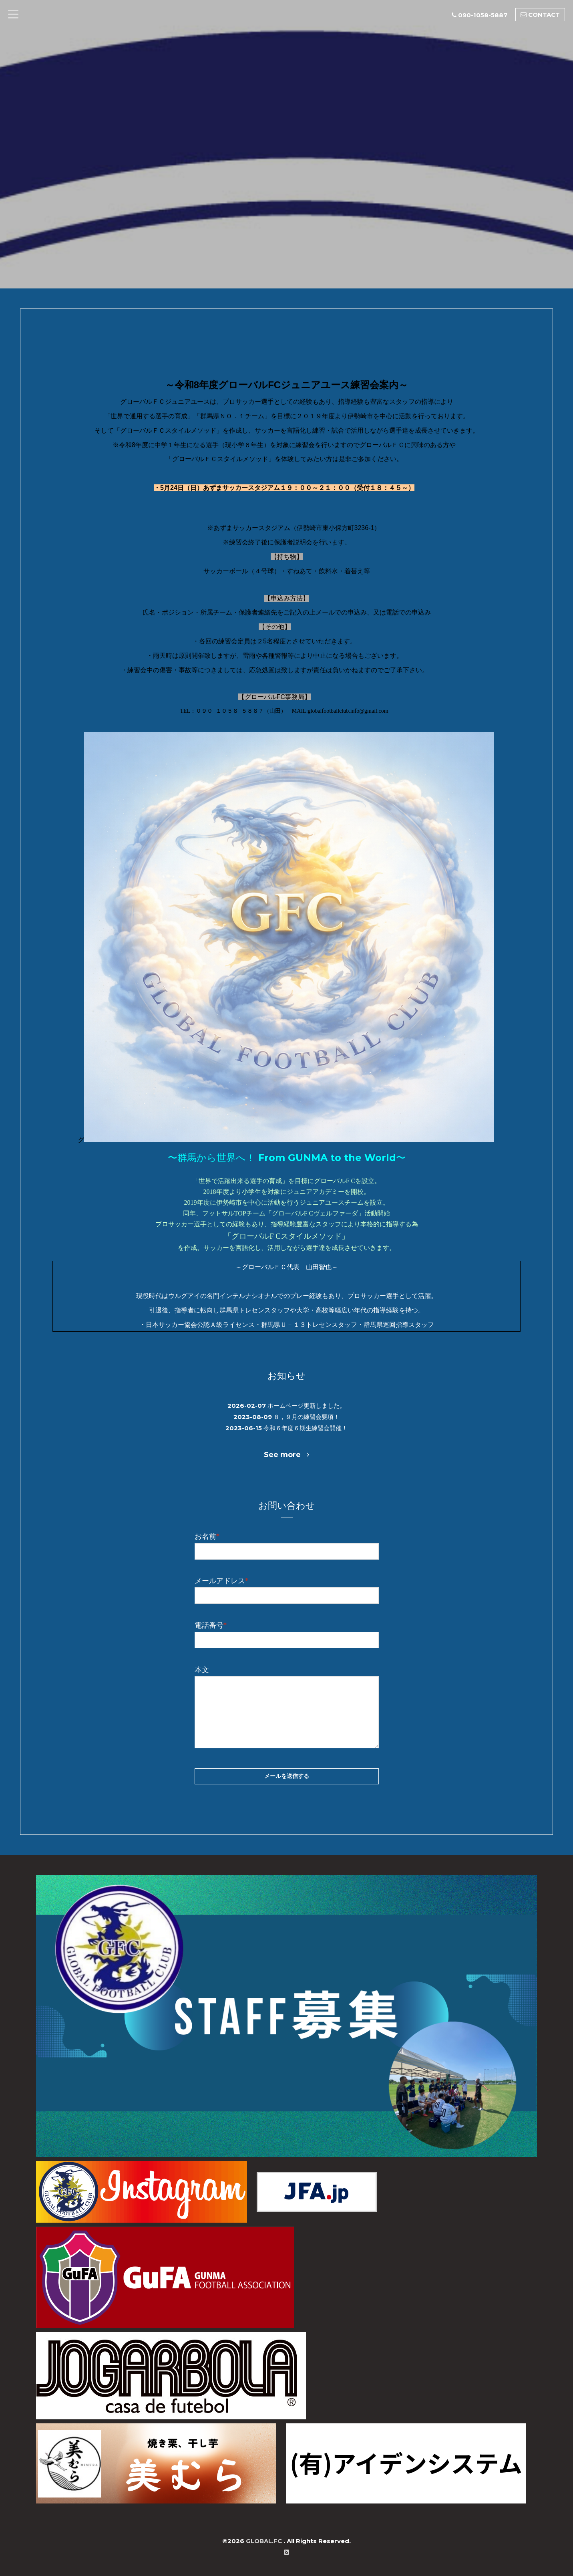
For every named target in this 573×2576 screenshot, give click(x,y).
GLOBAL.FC (264, 2540)
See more (286, 1453)
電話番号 (211, 1624)
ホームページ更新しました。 (306, 1405)
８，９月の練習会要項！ (306, 1416)
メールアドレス (221, 1579)
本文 (202, 1668)
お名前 (207, 1535)
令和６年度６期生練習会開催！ (305, 1427)
